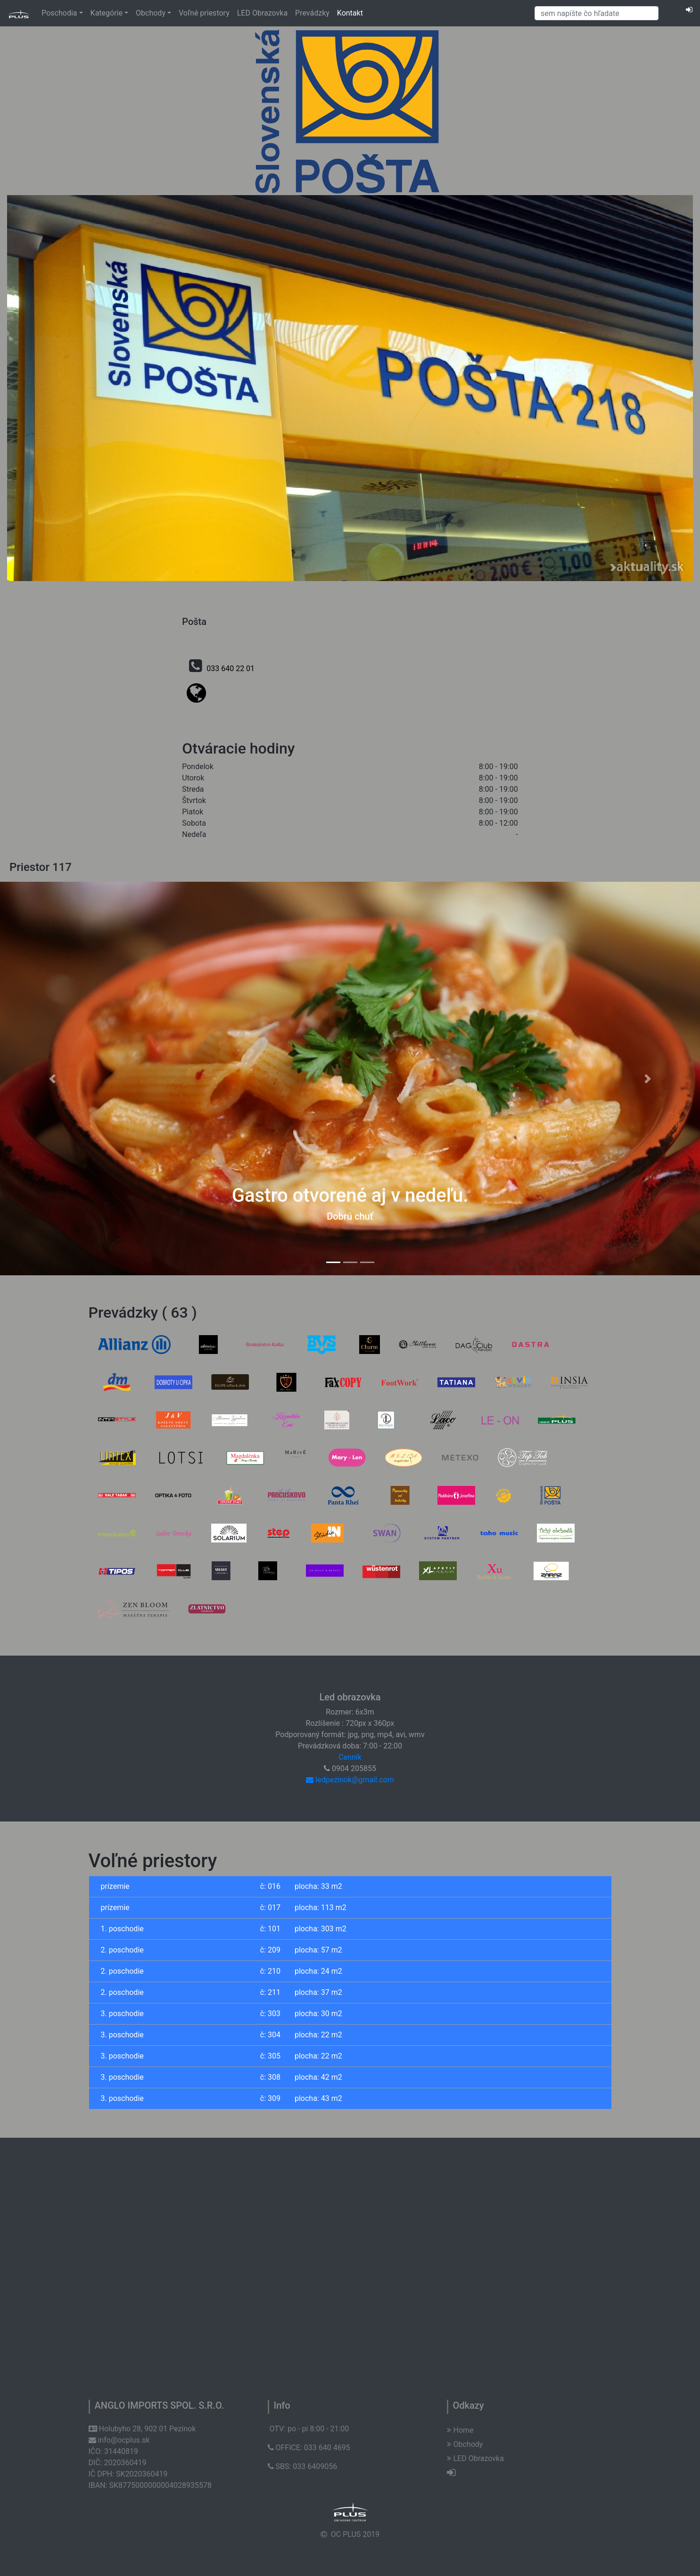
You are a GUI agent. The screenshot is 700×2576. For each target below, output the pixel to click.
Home (460, 2430)
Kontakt (350, 12)
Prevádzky (312, 12)
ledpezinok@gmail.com (350, 1779)
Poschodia (61, 12)
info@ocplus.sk (119, 2440)
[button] (52, 1078)
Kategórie (109, 12)
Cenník (350, 1757)
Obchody (153, 12)
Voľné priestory (204, 12)
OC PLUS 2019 (355, 2534)
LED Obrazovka (262, 12)
